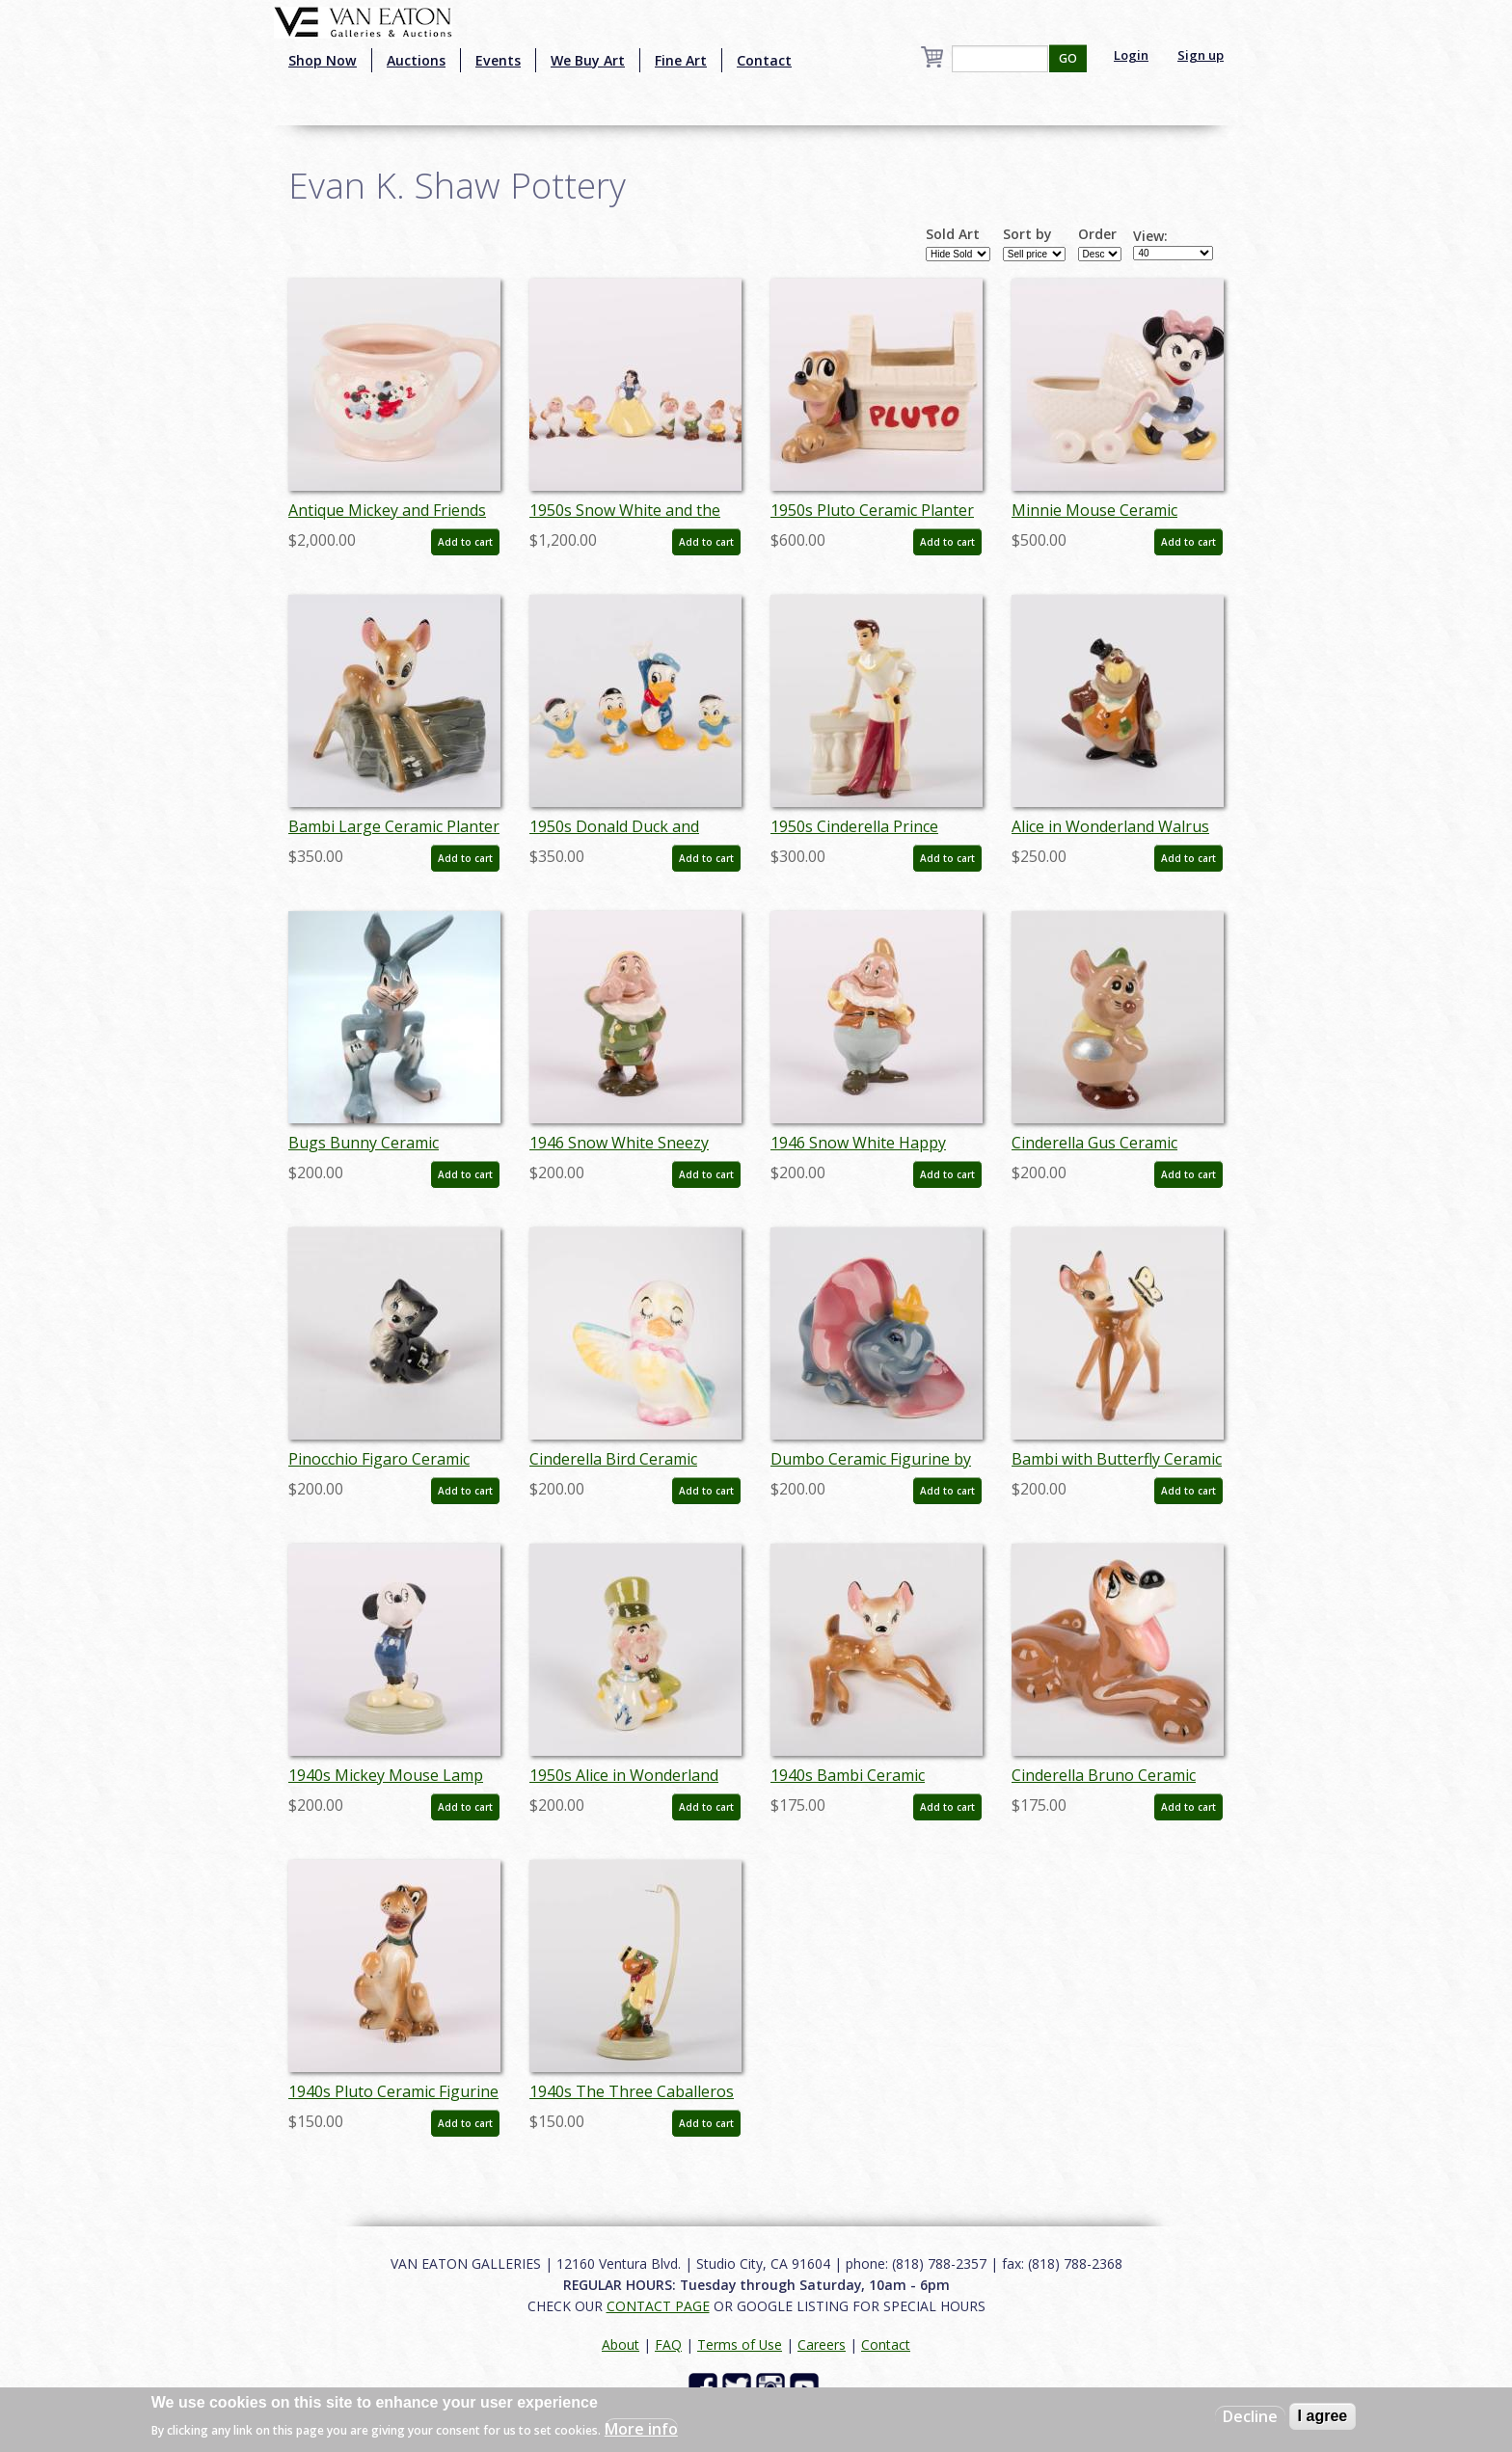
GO (1068, 58)
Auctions (416, 60)
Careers (821, 2344)
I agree (1323, 2416)
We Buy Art (588, 60)
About (620, 2344)
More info (641, 2428)
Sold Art (953, 234)
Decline (1250, 2416)
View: (1150, 236)
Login (1131, 55)
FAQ (668, 2344)
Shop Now (322, 60)
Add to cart (465, 542)
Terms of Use (739, 2344)
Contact (764, 60)
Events (498, 60)
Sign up (1200, 55)
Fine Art (681, 60)
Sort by (1027, 234)
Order (1097, 234)
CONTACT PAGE (658, 2306)
